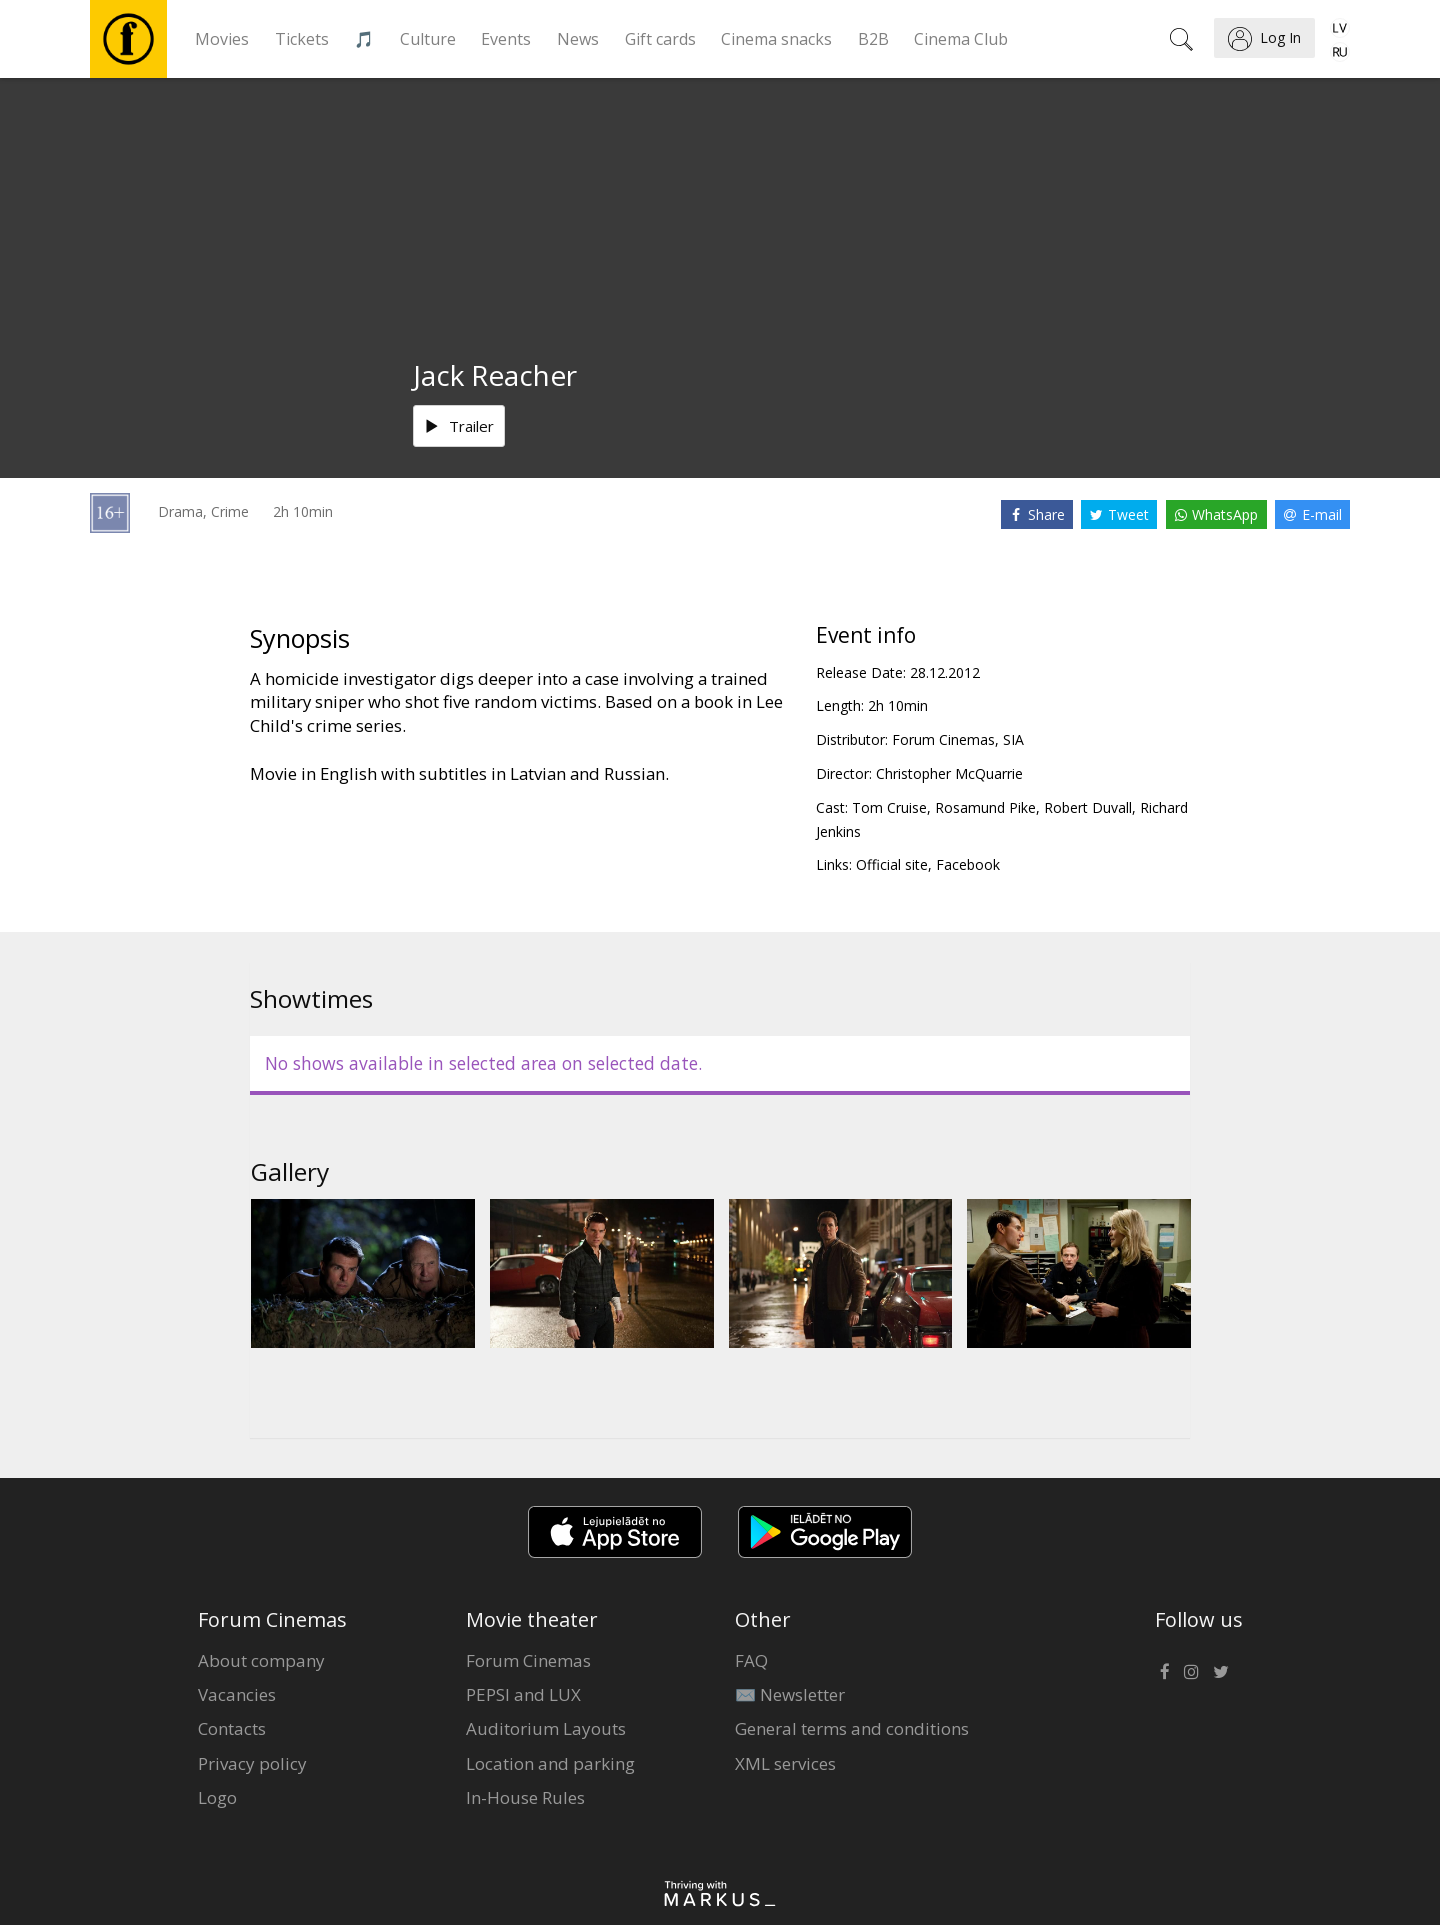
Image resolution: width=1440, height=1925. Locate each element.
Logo (217, 1797)
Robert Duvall (1088, 807)
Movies (222, 39)
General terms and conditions (852, 1728)
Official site (892, 864)
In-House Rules (525, 1797)
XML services (785, 1763)
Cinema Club (961, 39)
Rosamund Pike (985, 807)
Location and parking (550, 1763)
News (578, 39)
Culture (428, 39)
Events (506, 39)
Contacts (232, 1728)
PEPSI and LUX (523, 1694)
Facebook (968, 864)
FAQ (751, 1660)
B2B (873, 39)
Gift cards (660, 39)
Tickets (302, 39)
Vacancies (237, 1694)
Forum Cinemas (528, 1660)
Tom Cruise (889, 807)
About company (261, 1660)
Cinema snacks (776, 39)
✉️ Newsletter (790, 1694)
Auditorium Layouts (546, 1728)
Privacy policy (252, 1763)
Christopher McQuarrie (949, 773)
